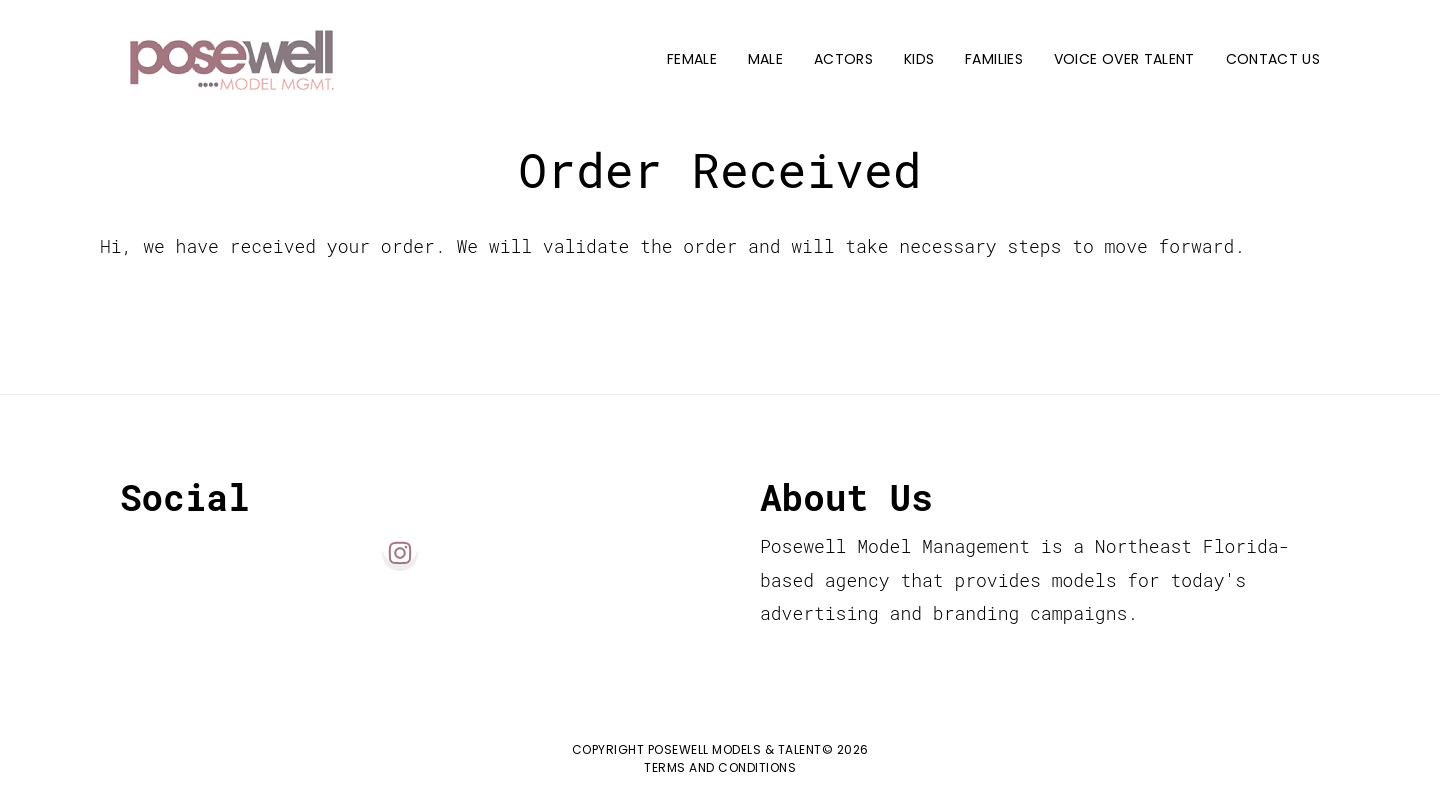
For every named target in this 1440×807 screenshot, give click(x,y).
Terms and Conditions (720, 767)
